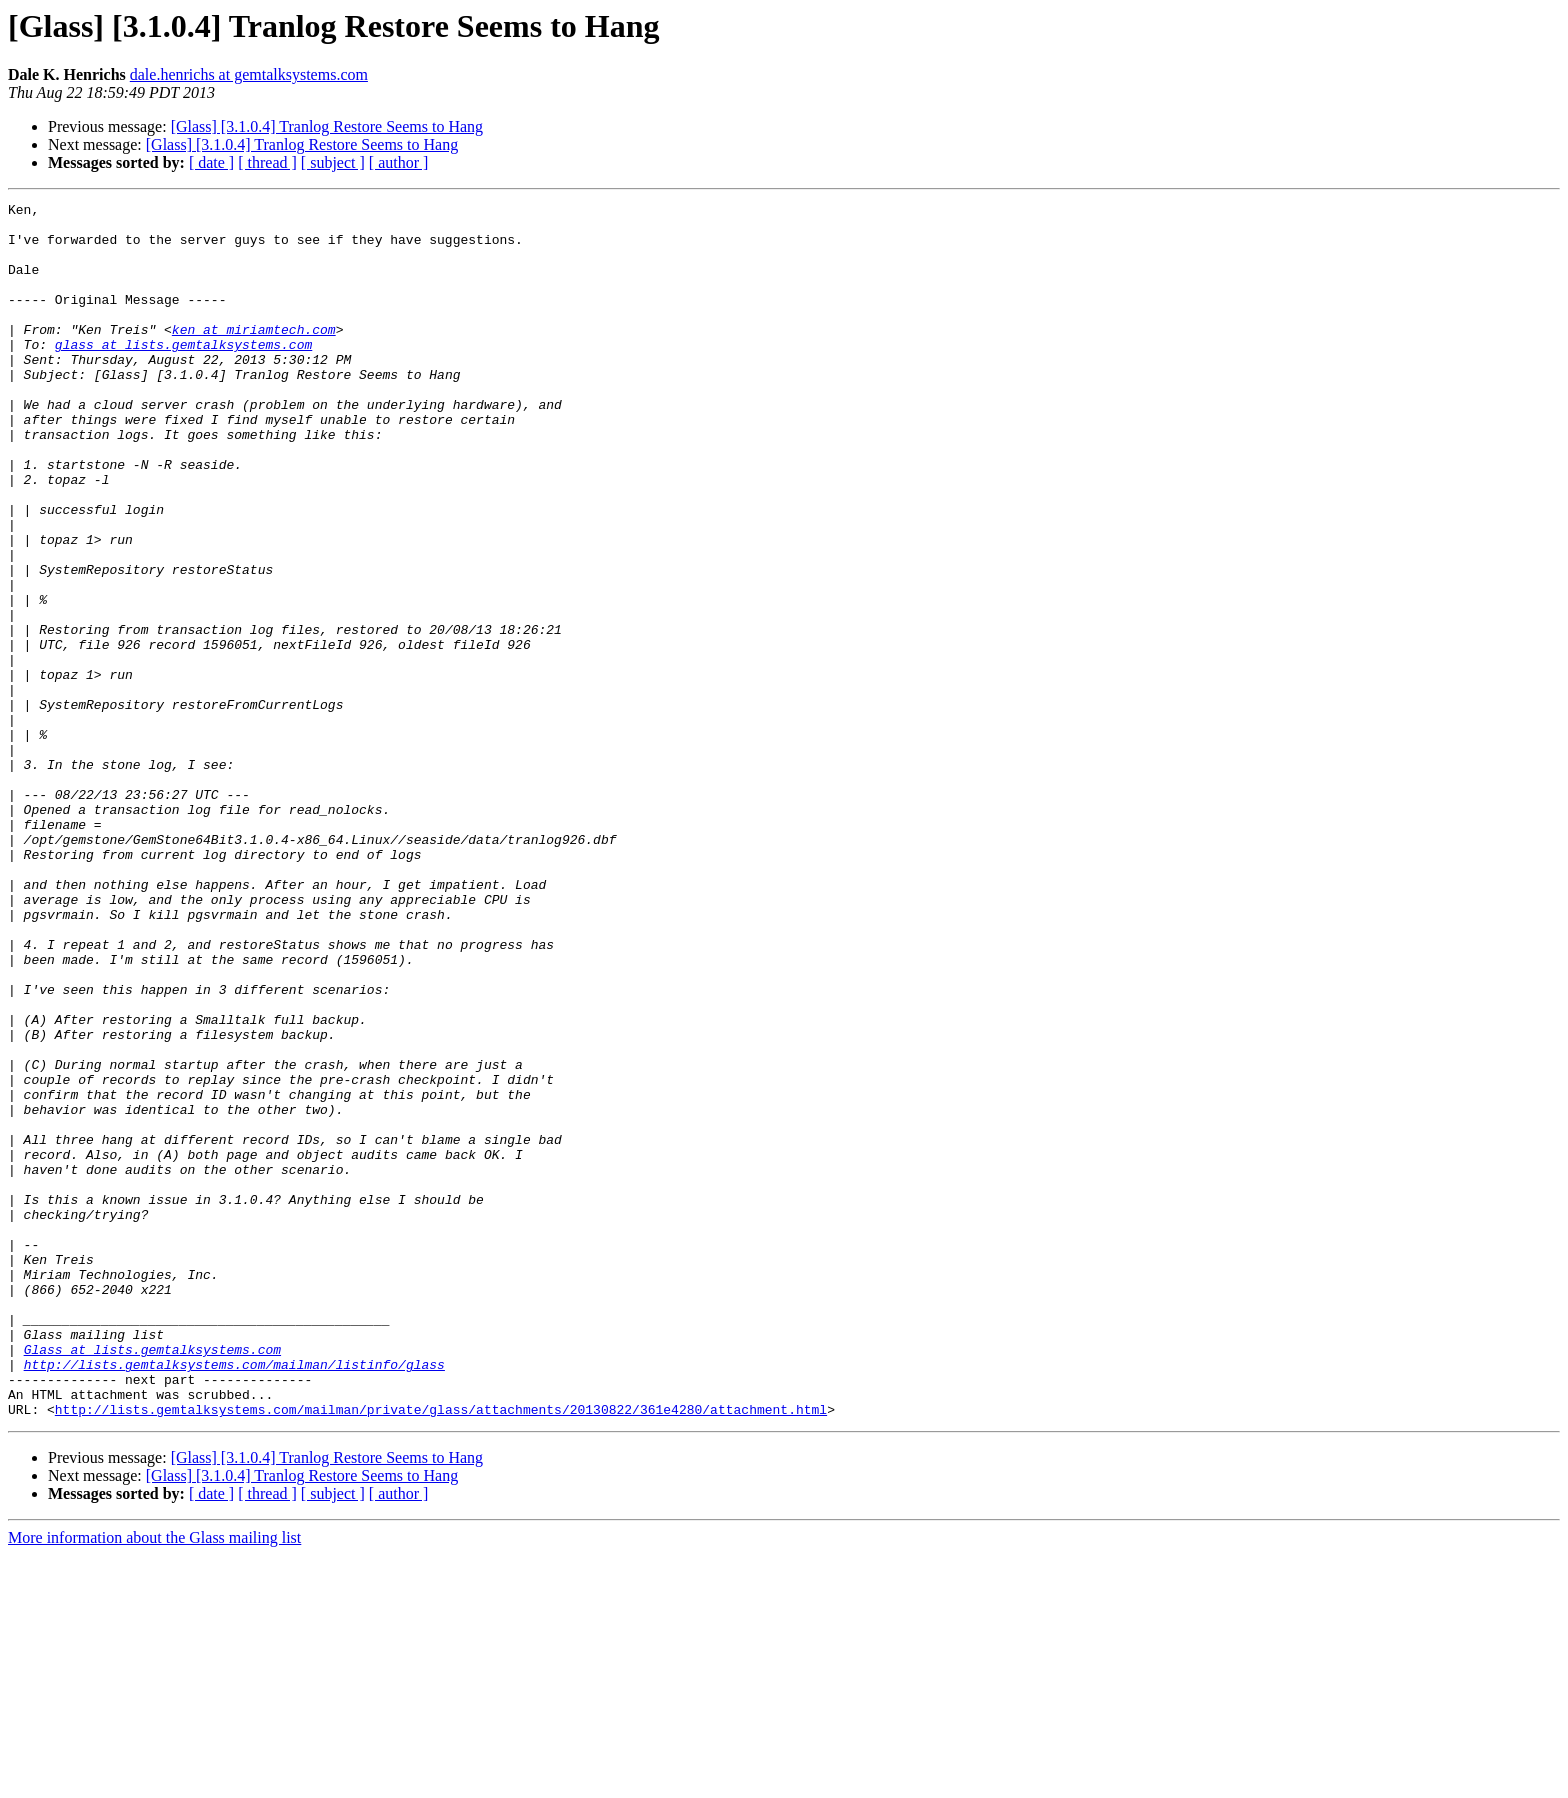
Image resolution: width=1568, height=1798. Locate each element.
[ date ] (211, 162)
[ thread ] (267, 162)
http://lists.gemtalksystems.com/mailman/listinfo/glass (234, 1598)
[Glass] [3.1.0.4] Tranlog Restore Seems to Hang (327, 126)
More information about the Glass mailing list (154, 1780)
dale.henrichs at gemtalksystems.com (249, 74)
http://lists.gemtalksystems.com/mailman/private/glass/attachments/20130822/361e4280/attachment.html (441, 1652)
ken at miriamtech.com (254, 356)
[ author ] (399, 162)
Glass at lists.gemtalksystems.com (152, 1580)
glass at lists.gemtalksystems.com (183, 374)
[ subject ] (333, 162)
